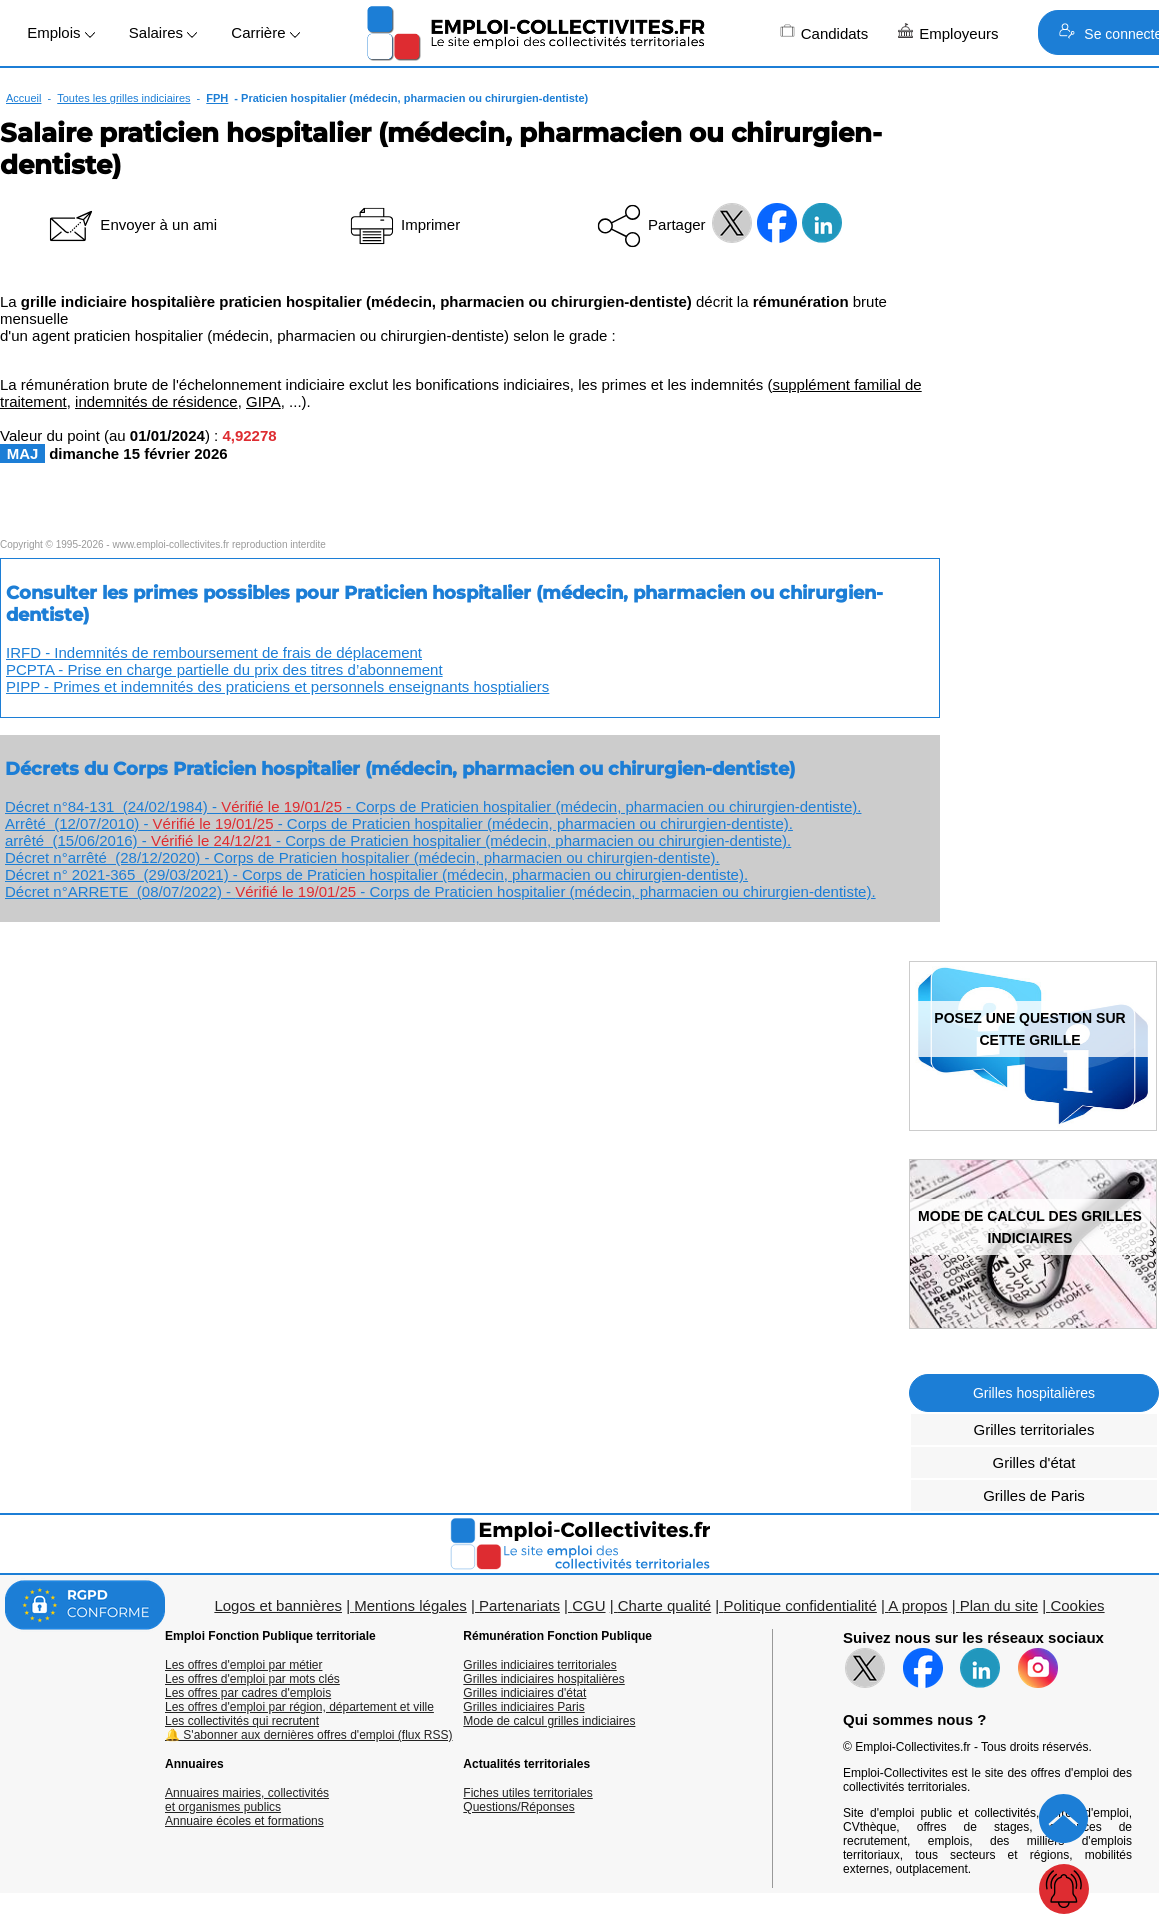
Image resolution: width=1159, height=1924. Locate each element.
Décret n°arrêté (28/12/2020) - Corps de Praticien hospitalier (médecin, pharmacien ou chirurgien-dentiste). (362, 857)
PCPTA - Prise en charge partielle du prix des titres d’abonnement (224, 669)
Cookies (1077, 1605)
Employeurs (948, 32)
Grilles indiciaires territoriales (539, 1665)
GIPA (263, 401)
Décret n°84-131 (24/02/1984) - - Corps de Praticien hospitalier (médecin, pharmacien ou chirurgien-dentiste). (433, 806)
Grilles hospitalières (1034, 1393)
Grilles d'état (1034, 1462)
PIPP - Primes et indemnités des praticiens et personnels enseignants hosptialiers (277, 686)
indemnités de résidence (156, 401)
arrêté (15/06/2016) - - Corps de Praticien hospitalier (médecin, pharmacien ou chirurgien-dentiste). (398, 840)
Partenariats (519, 1605)
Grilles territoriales (1034, 1429)
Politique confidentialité (799, 1605)
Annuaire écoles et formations (244, 1821)
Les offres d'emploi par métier (243, 1665)
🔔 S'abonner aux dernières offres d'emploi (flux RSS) (309, 1735)
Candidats (824, 32)
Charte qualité (664, 1605)
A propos (917, 1605)
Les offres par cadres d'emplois (248, 1693)
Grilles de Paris (1034, 1495)
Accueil (23, 98)
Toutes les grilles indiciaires (123, 98)
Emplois (61, 32)
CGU (588, 1605)
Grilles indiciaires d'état (524, 1693)
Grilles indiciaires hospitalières (543, 1679)
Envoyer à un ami (131, 224)
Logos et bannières (278, 1605)
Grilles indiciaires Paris (523, 1707)
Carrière (265, 32)
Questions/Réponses (518, 1807)
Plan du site (999, 1605)
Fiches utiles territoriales (527, 1793)
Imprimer (403, 224)
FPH (217, 98)
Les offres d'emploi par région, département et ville (299, 1707)
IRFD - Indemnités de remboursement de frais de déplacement (214, 652)
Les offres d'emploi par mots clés (252, 1679)
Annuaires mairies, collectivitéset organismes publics (247, 1800)
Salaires (163, 32)
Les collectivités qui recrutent (242, 1721)
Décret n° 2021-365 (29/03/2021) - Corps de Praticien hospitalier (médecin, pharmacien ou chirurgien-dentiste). (376, 874)
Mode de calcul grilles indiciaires (549, 1721)
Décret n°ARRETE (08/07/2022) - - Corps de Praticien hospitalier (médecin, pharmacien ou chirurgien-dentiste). (440, 891)
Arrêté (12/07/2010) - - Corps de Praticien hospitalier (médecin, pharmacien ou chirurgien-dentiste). (399, 823)
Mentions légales (410, 1605)
